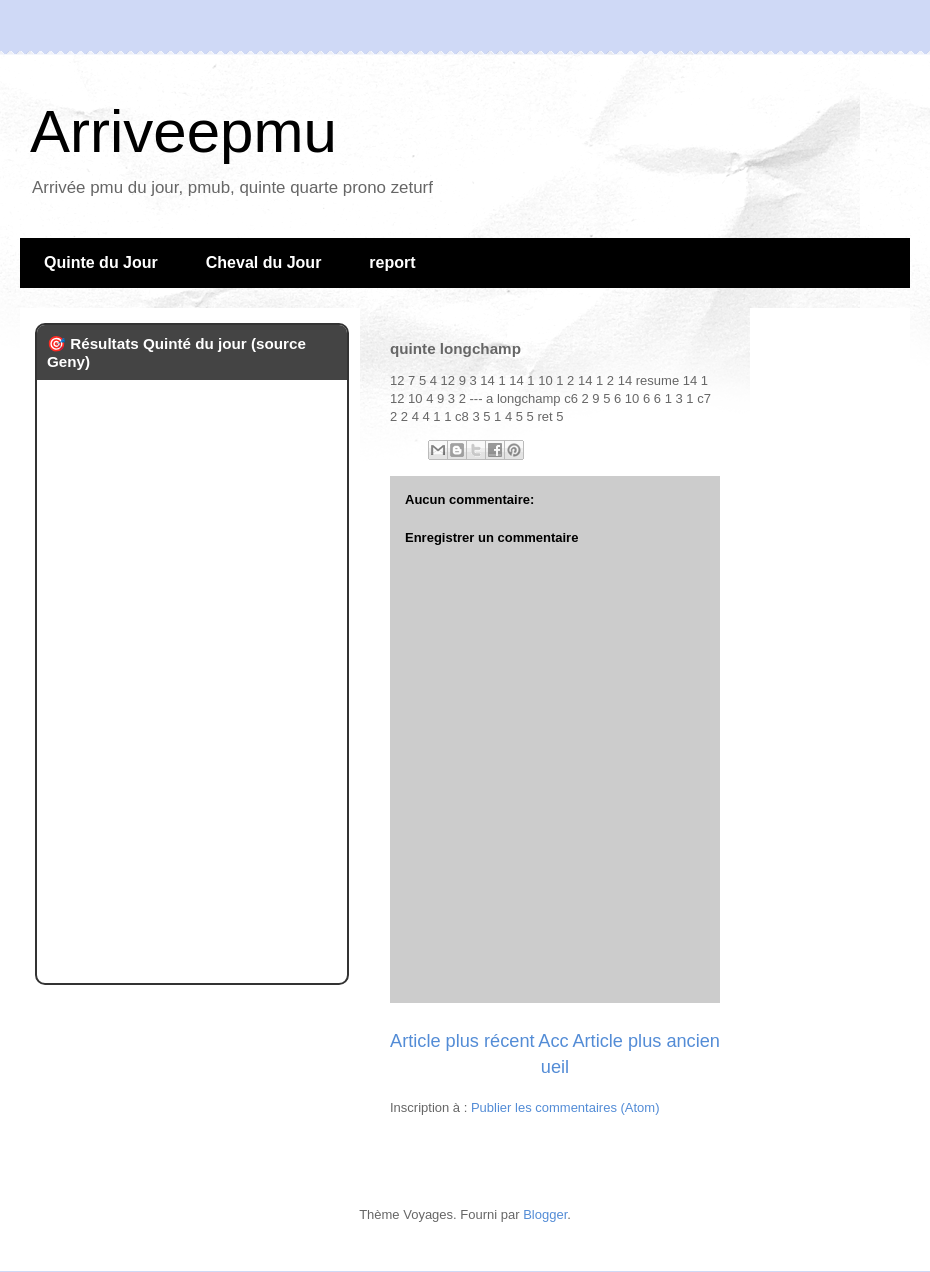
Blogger (545, 1214)
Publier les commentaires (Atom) (565, 1107)
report (392, 262)
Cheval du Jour (264, 262)
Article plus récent (462, 1041)
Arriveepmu (183, 131)
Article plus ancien (646, 1041)
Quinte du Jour (101, 262)
